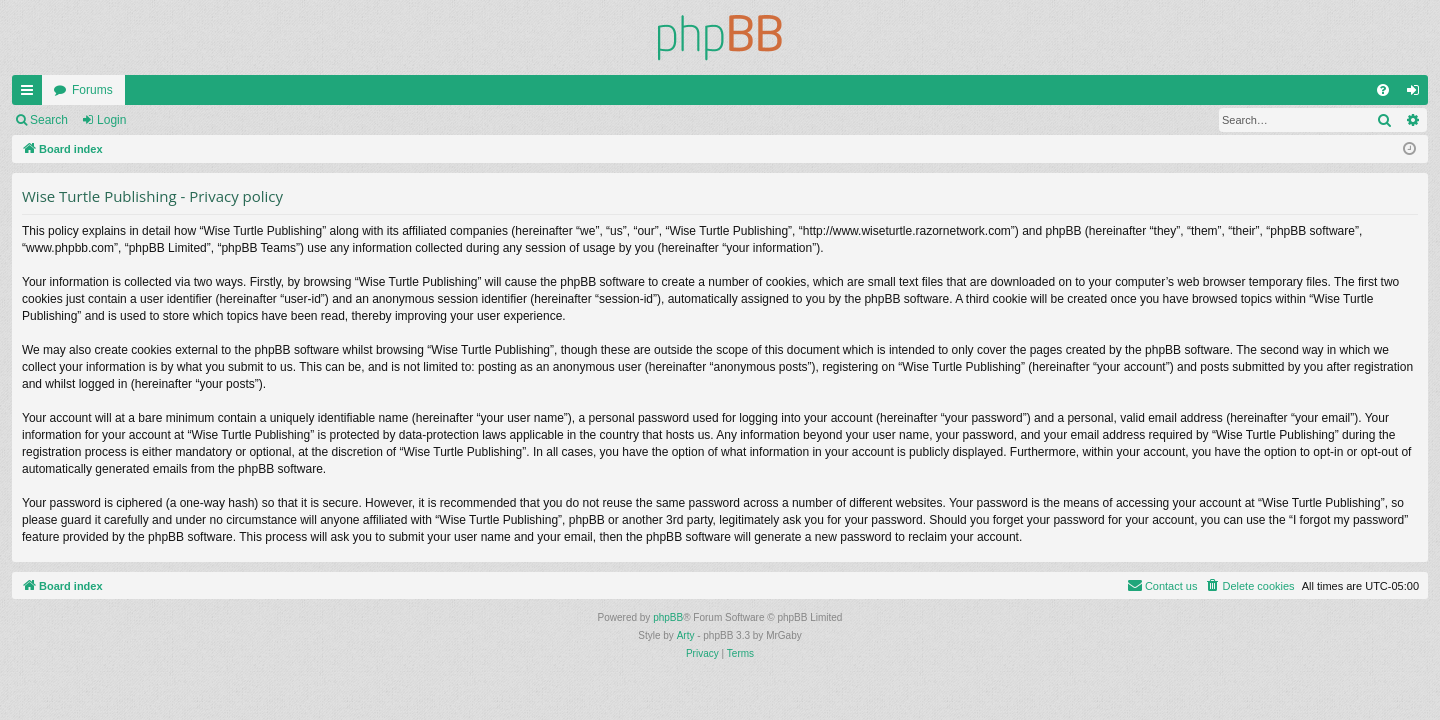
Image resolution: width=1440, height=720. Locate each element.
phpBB (668, 617)
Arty (686, 635)
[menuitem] (1383, 90)
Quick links (31, 94)
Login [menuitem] (1417, 94)
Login (111, 120)
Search (49, 120)
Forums (92, 90)
